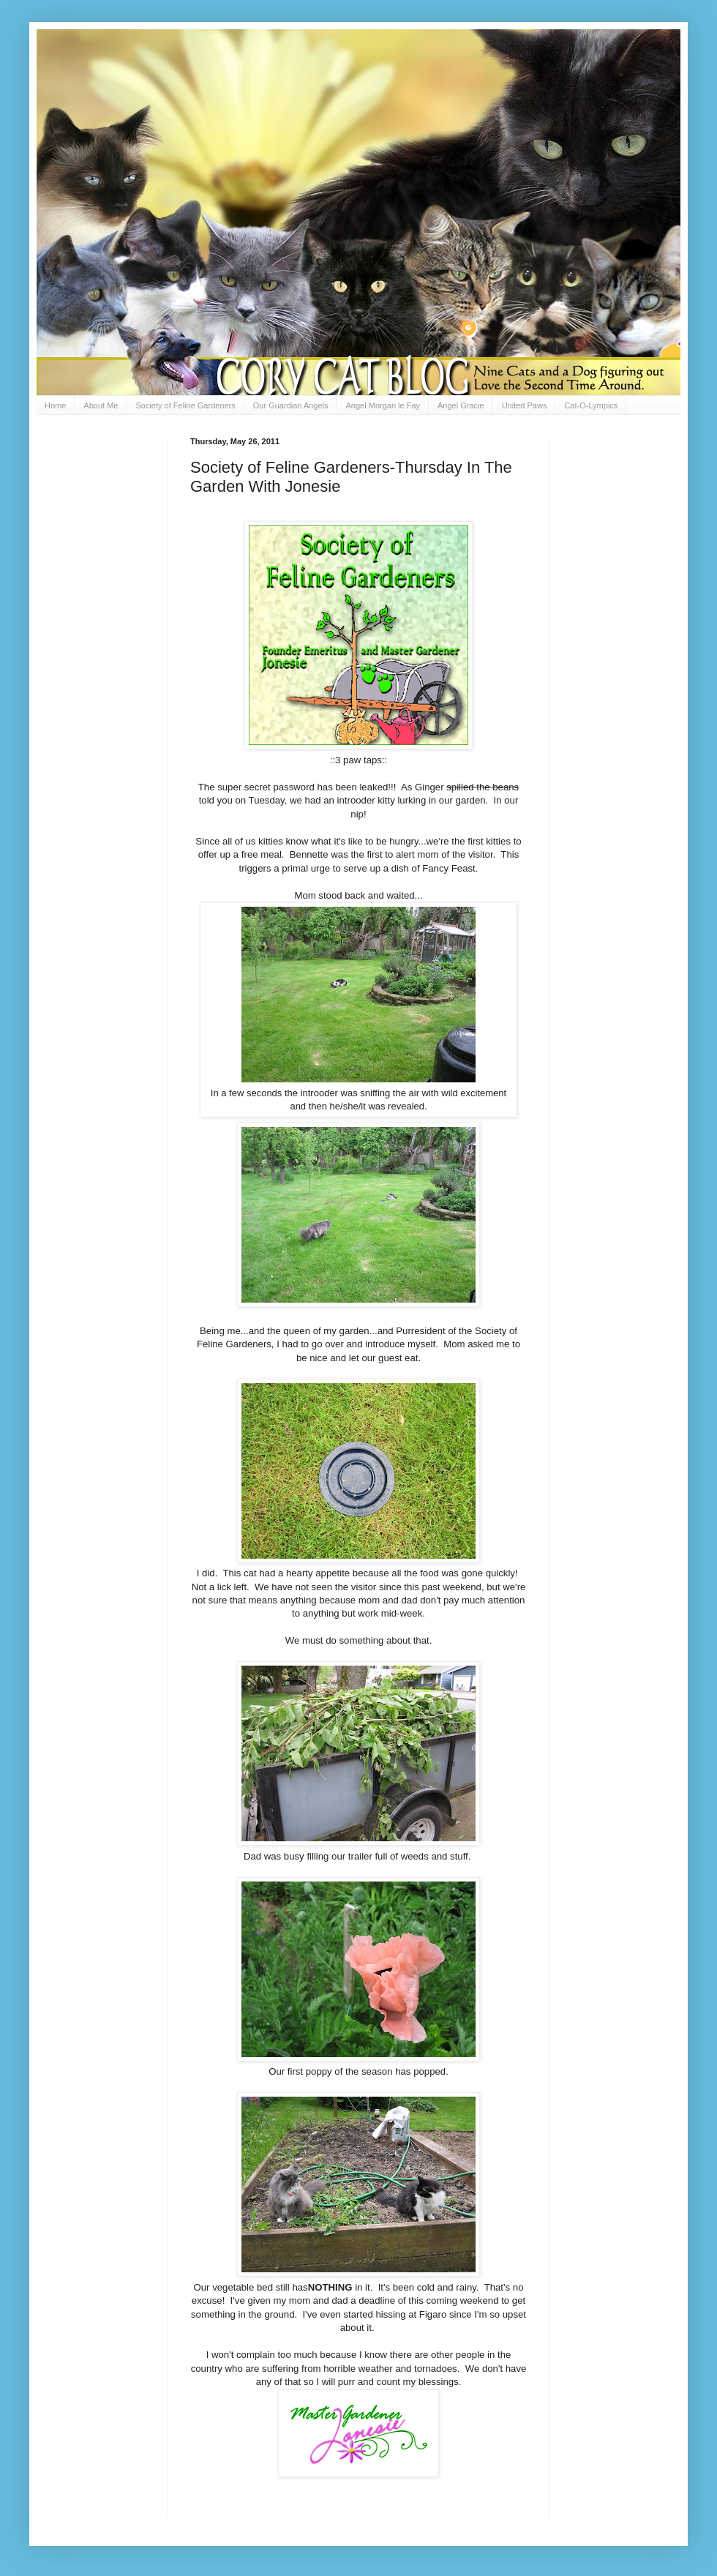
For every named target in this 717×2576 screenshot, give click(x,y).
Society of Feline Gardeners (185, 405)
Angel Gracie (461, 405)
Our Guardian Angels (291, 405)
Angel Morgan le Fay (383, 405)
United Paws (524, 405)
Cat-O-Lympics (590, 405)
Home (55, 405)
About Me (100, 405)
